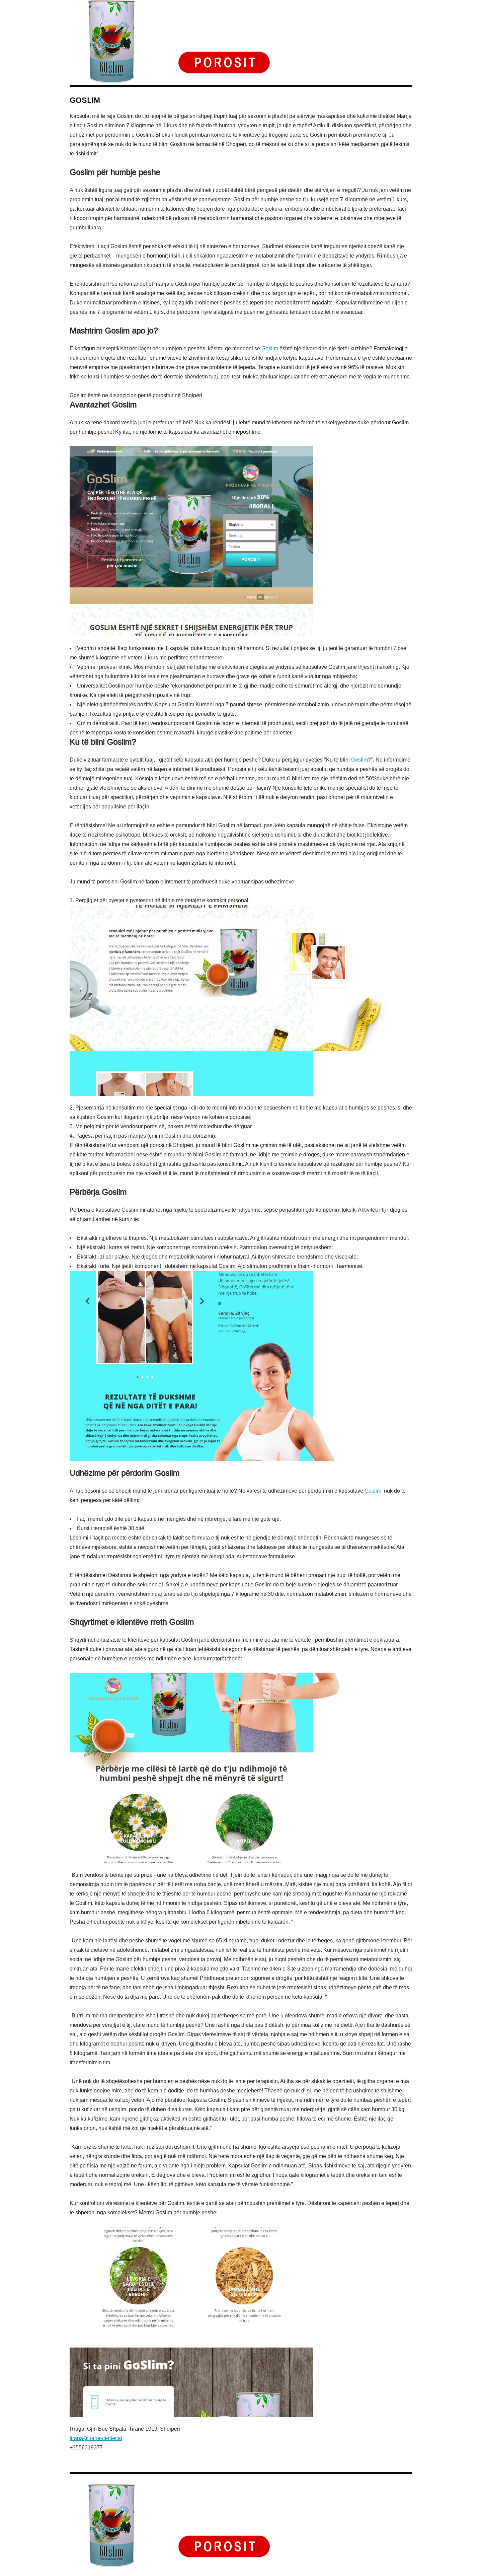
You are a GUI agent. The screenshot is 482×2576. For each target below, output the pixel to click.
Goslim (269, 348)
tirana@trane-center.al (96, 2438)
